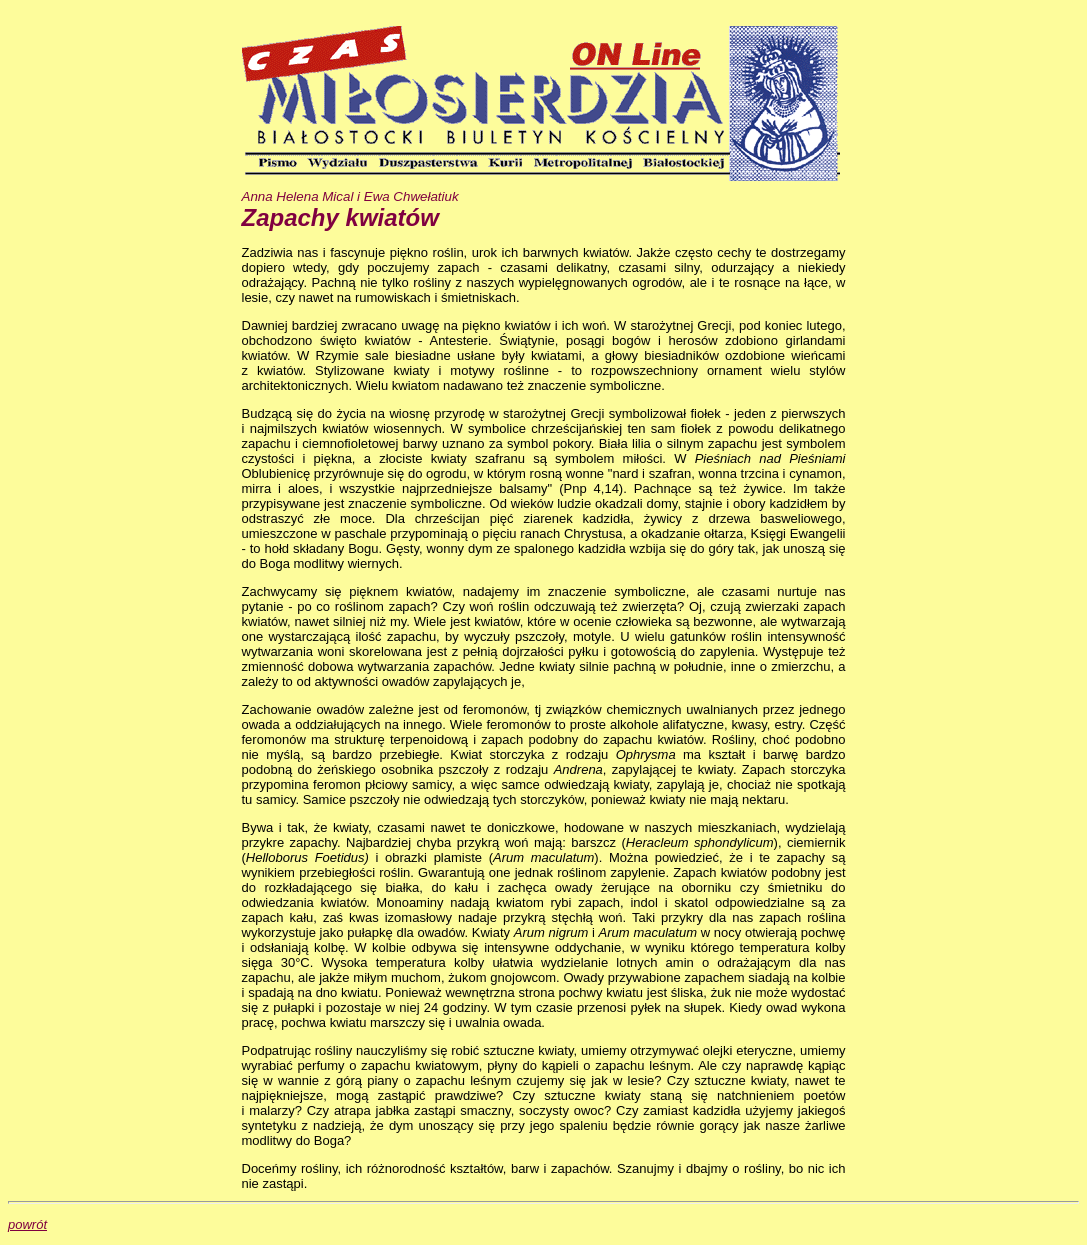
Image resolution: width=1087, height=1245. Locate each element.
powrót (27, 1224)
